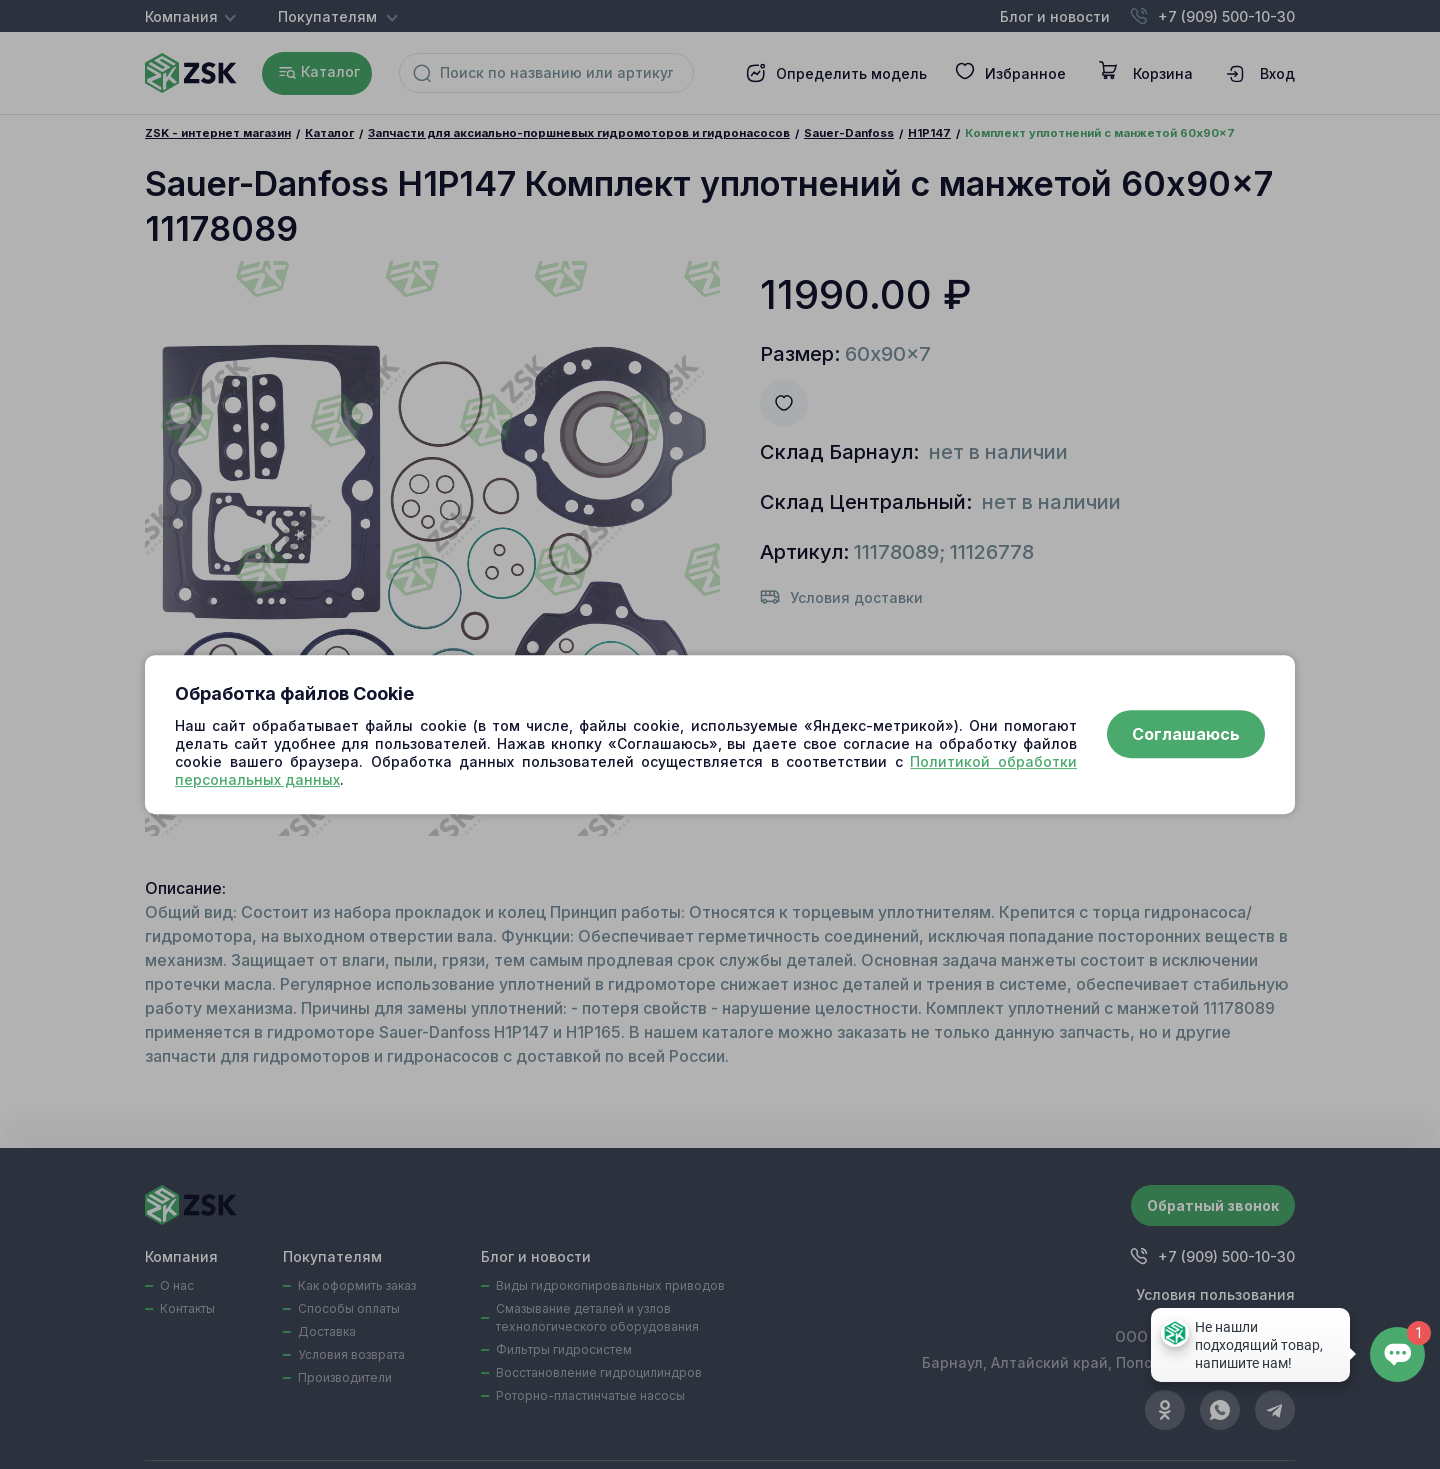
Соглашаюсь (1186, 735)
